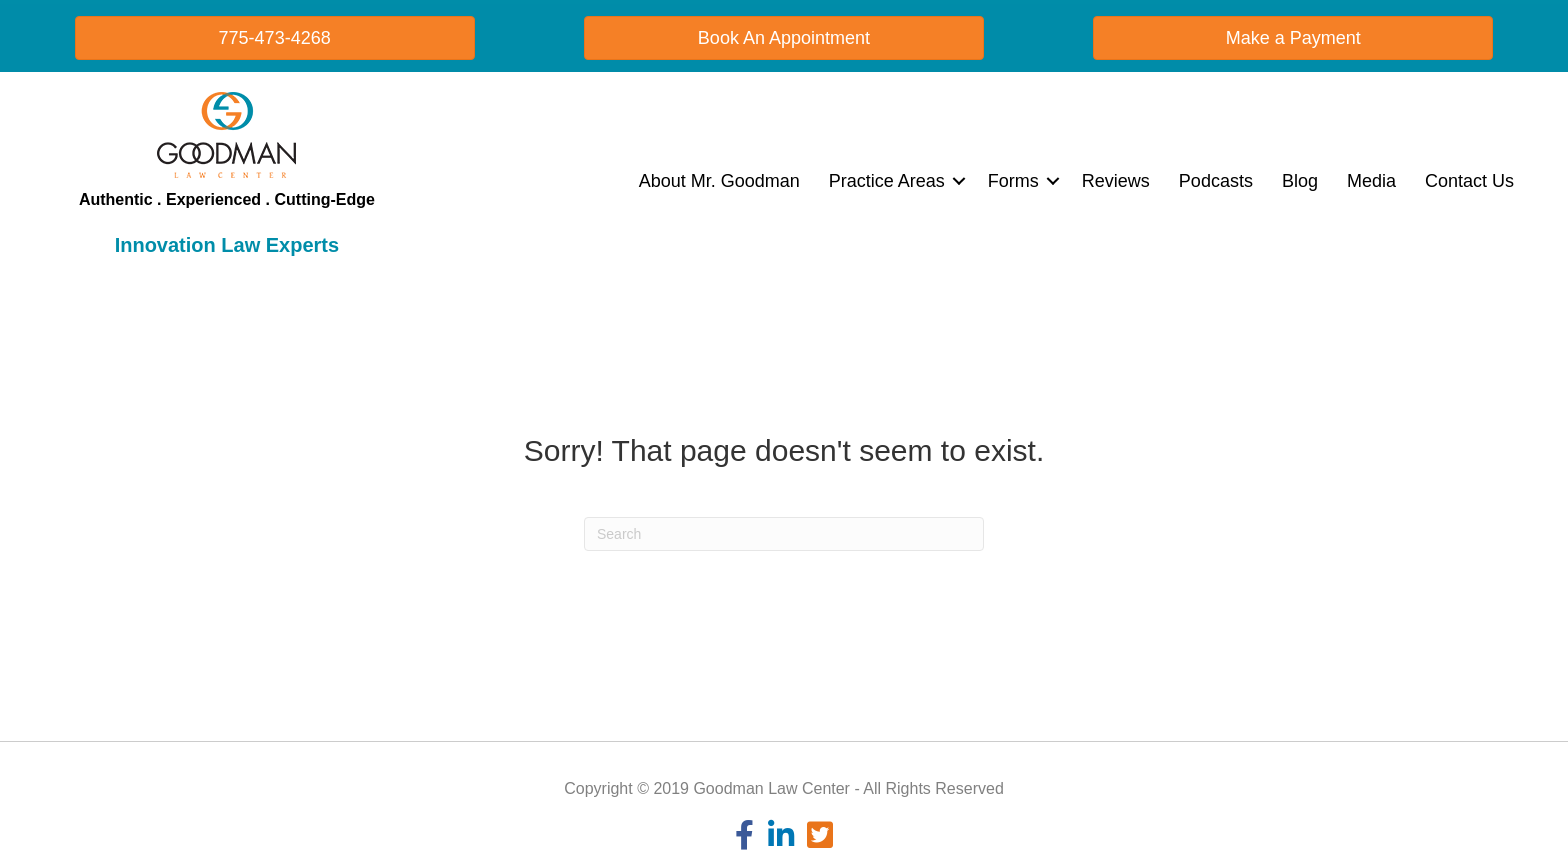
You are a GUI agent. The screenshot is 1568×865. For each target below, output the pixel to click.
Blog (1300, 181)
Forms (1013, 181)
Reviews (1116, 181)
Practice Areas (887, 181)
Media (1371, 181)
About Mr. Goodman (719, 181)
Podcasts (1216, 181)
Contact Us (1469, 181)
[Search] (784, 534)
